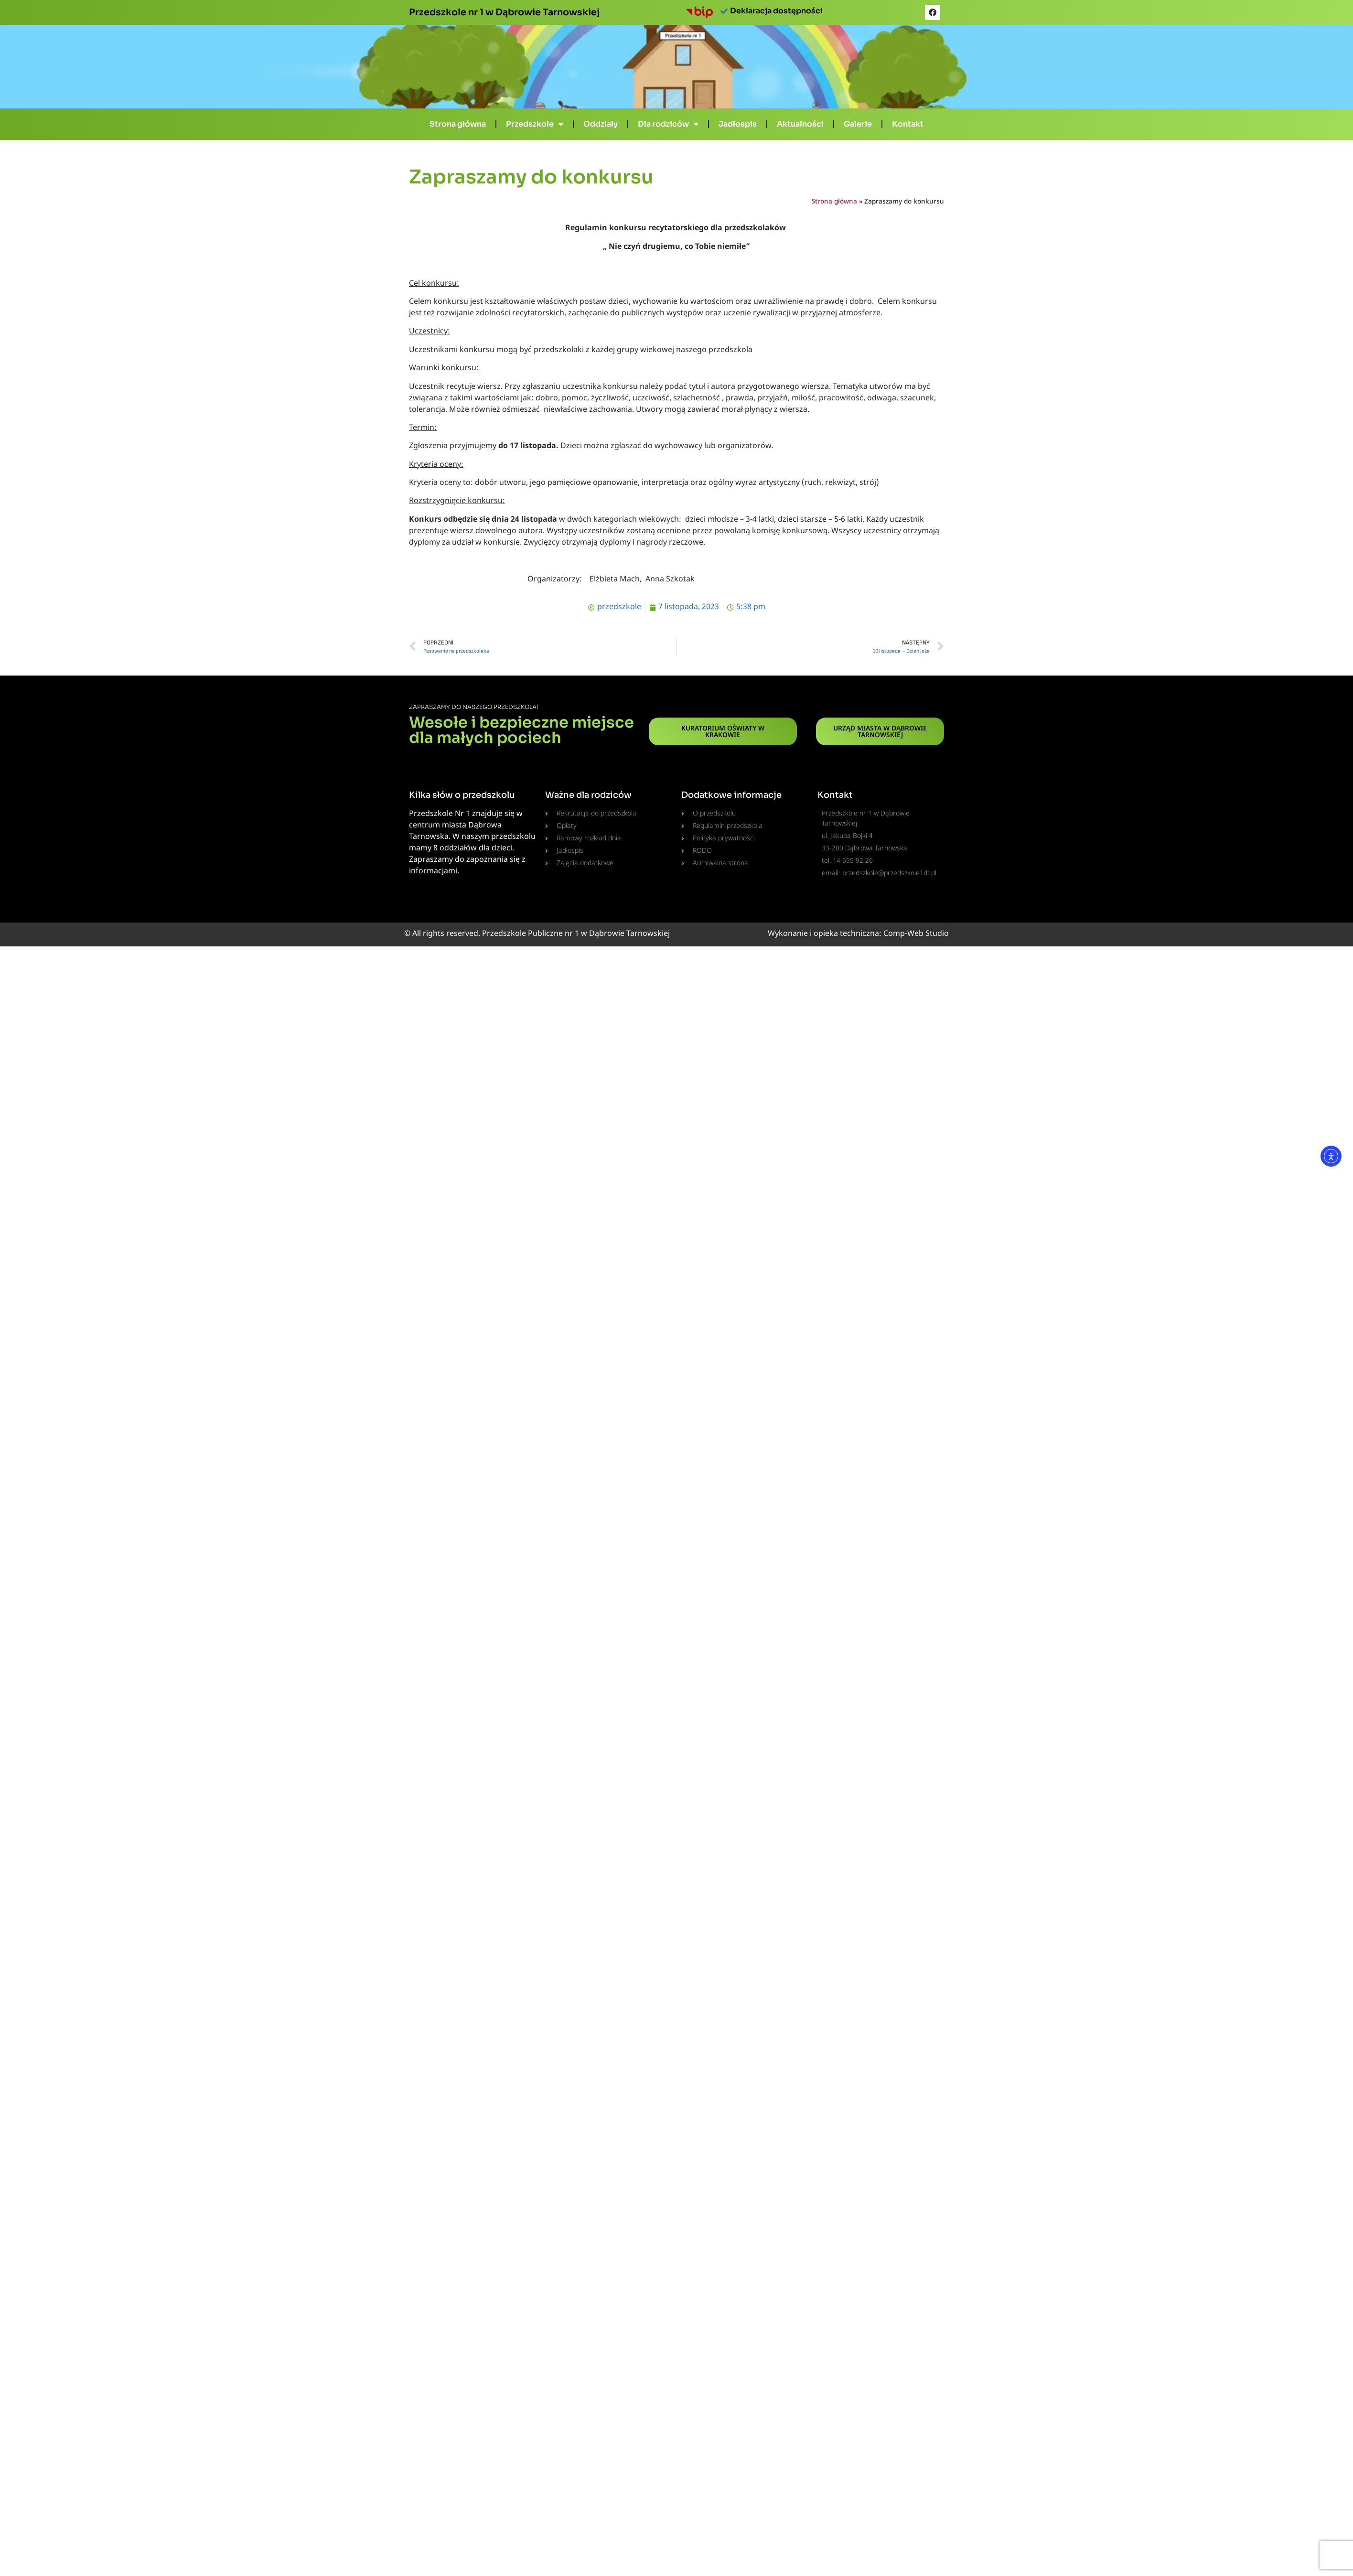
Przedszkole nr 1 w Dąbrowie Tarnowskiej (504, 12)
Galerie (858, 124)
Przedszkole (534, 124)
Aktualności (800, 124)
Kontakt (907, 124)
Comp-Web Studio (916, 934)
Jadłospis (738, 124)
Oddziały (600, 124)
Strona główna (458, 124)
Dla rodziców (668, 124)
